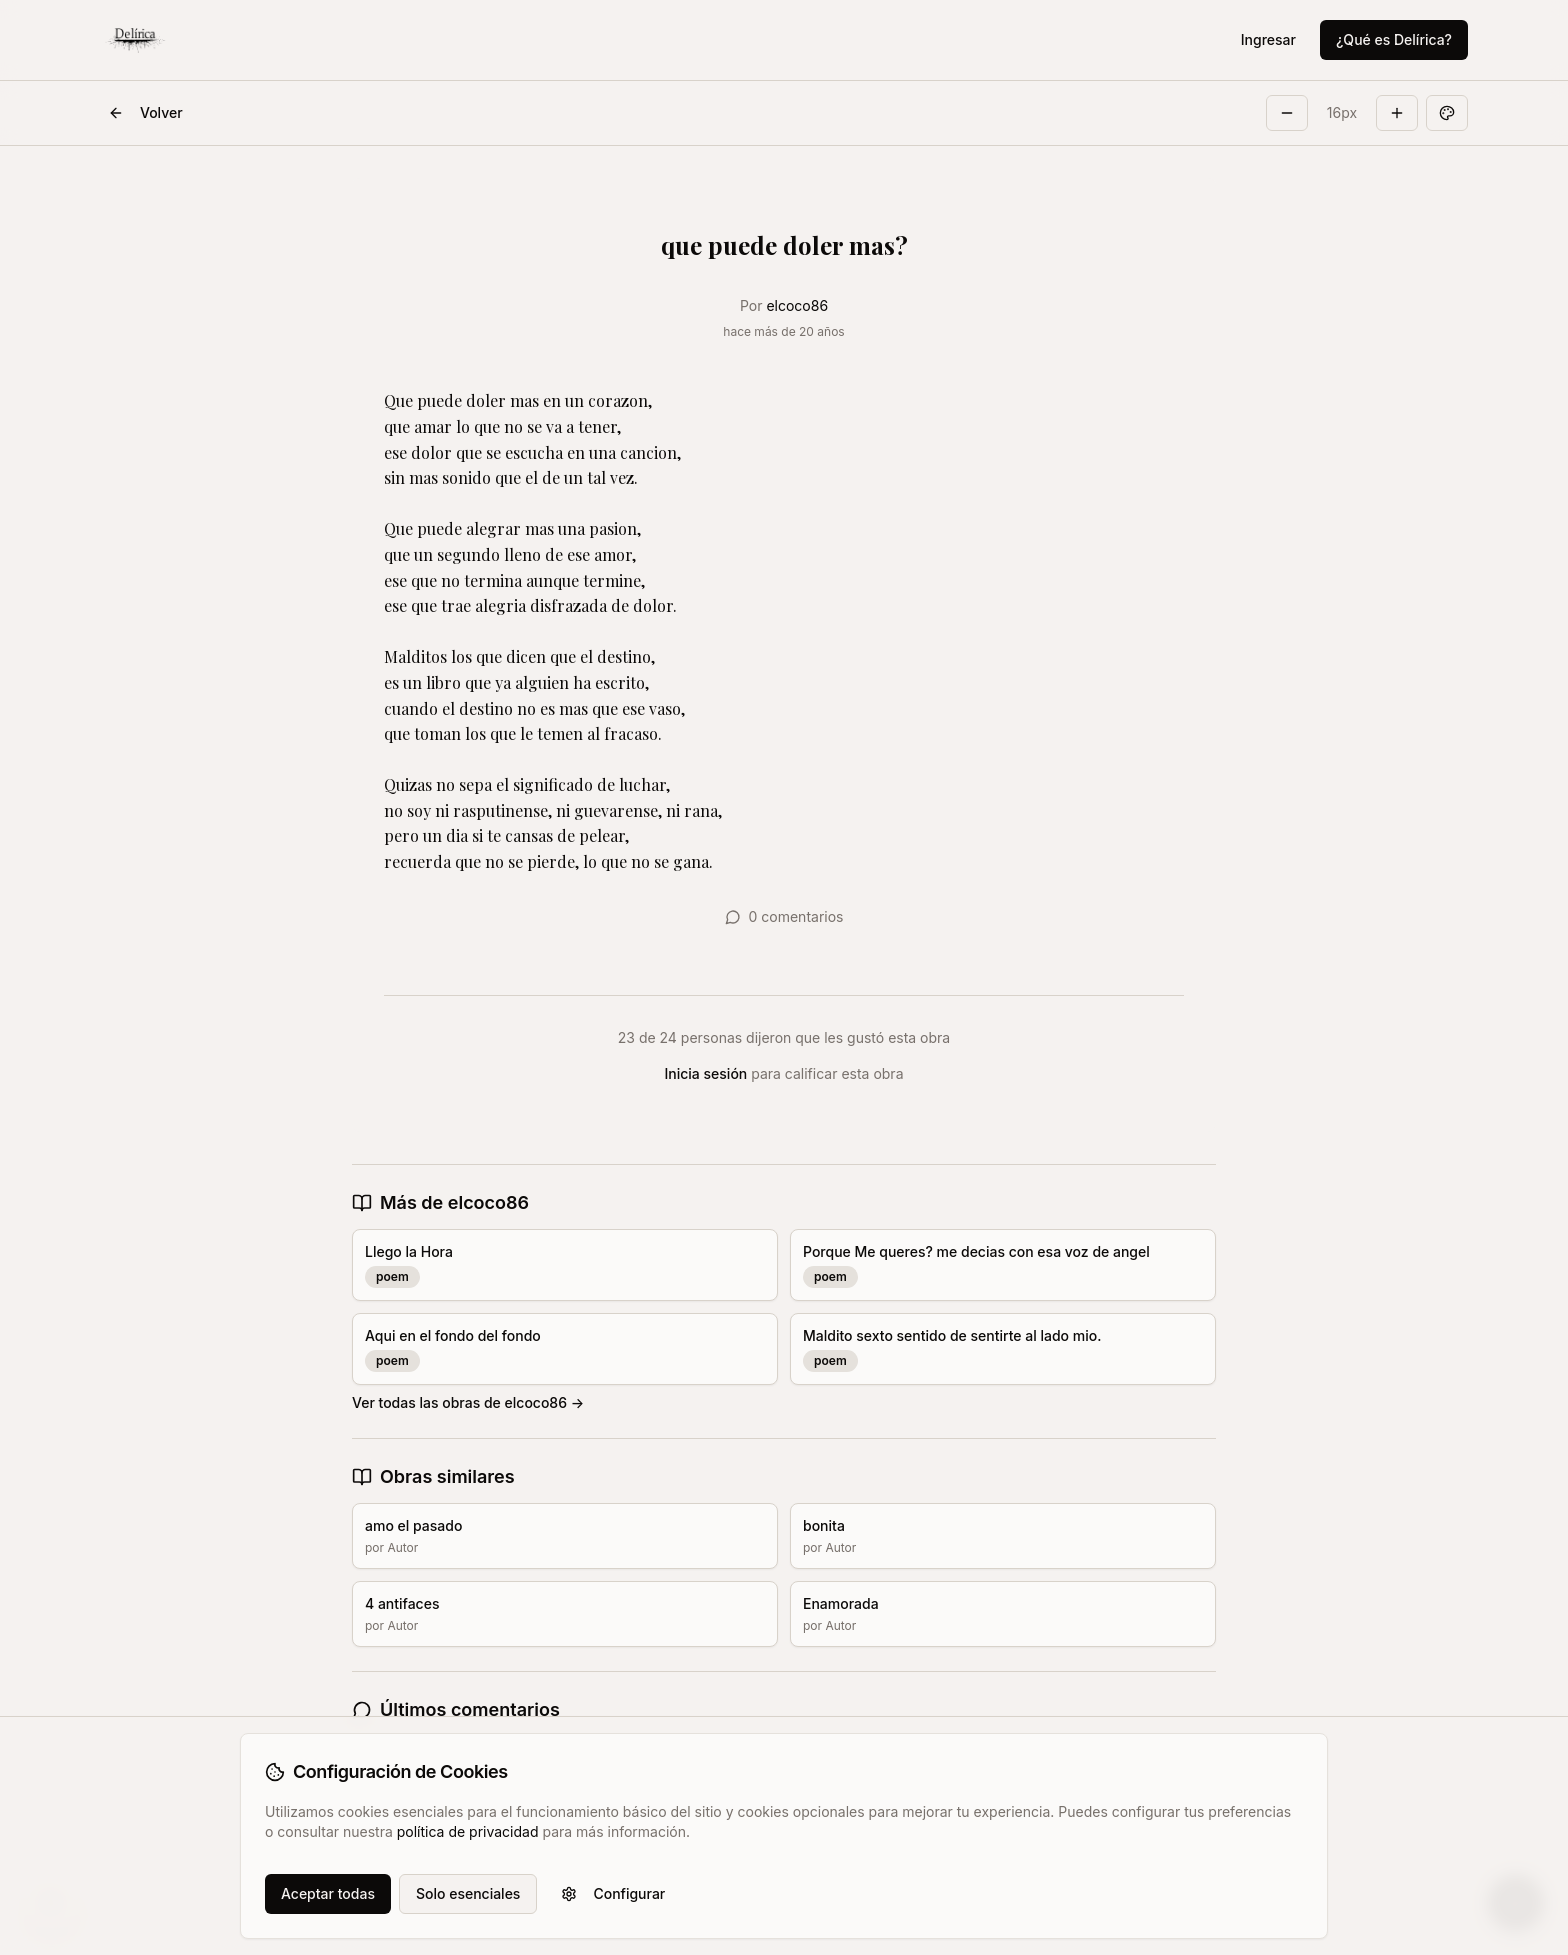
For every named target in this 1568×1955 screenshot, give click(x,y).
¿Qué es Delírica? (1394, 39)
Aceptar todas (328, 1893)
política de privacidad (468, 1831)
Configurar (613, 1893)
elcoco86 (797, 305)
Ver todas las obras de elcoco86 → (468, 1402)
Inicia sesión (706, 1073)
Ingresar (1268, 39)
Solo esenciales (468, 1893)
